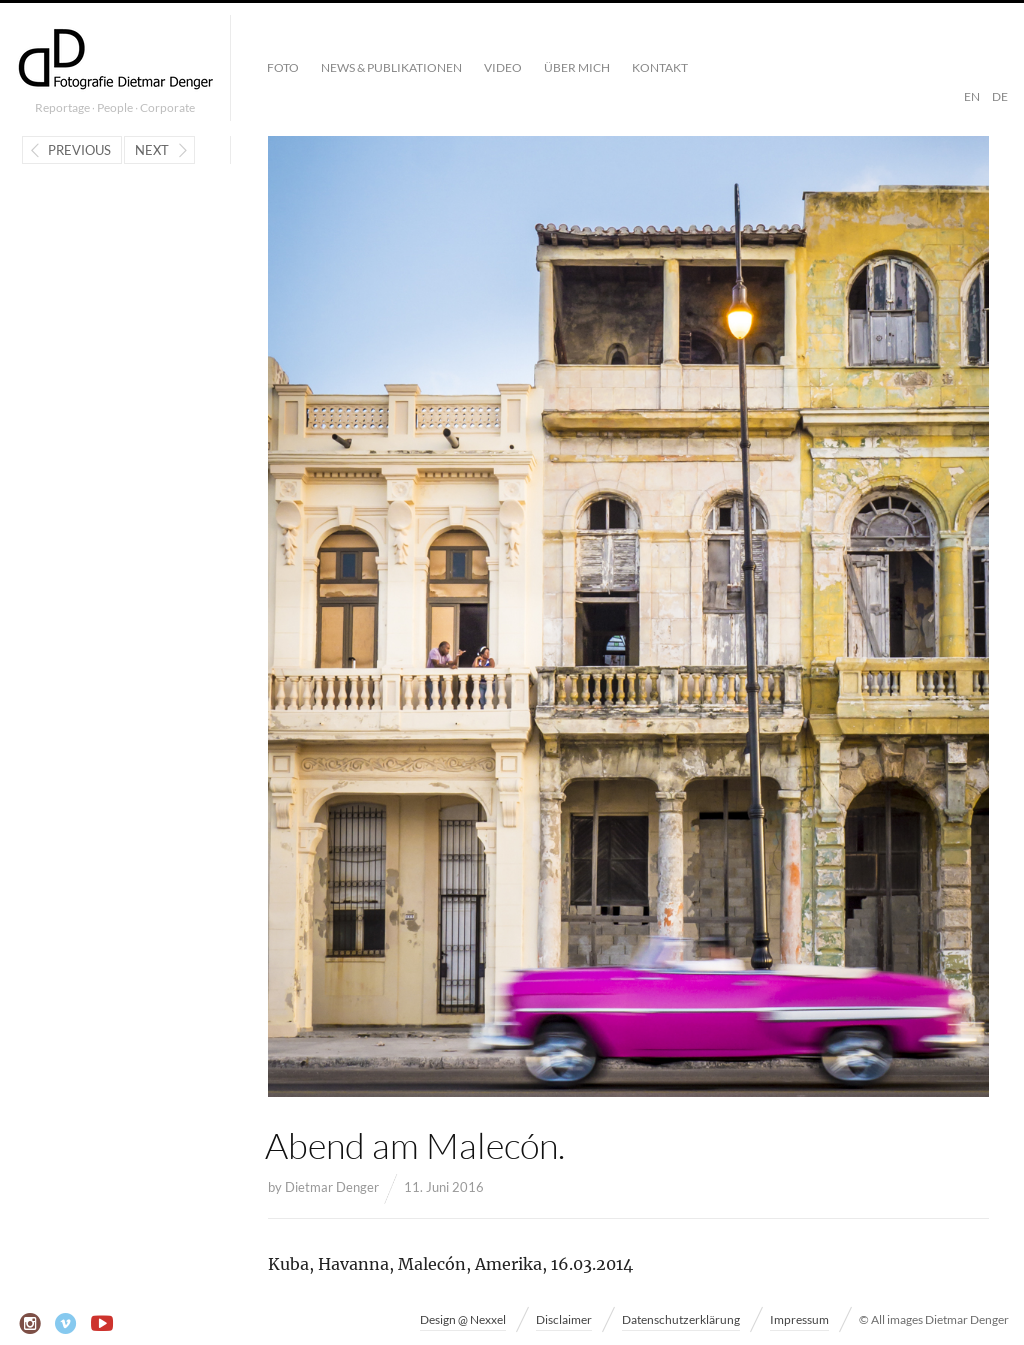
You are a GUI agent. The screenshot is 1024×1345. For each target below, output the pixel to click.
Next (152, 150)
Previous (79, 150)
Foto (283, 67)
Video (503, 67)
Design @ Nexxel (463, 1319)
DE (1000, 96)
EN (972, 96)
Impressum (799, 1319)
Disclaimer (564, 1319)
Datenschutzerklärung (681, 1319)
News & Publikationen (391, 67)
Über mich (577, 67)
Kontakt (660, 67)
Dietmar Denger (332, 1187)
